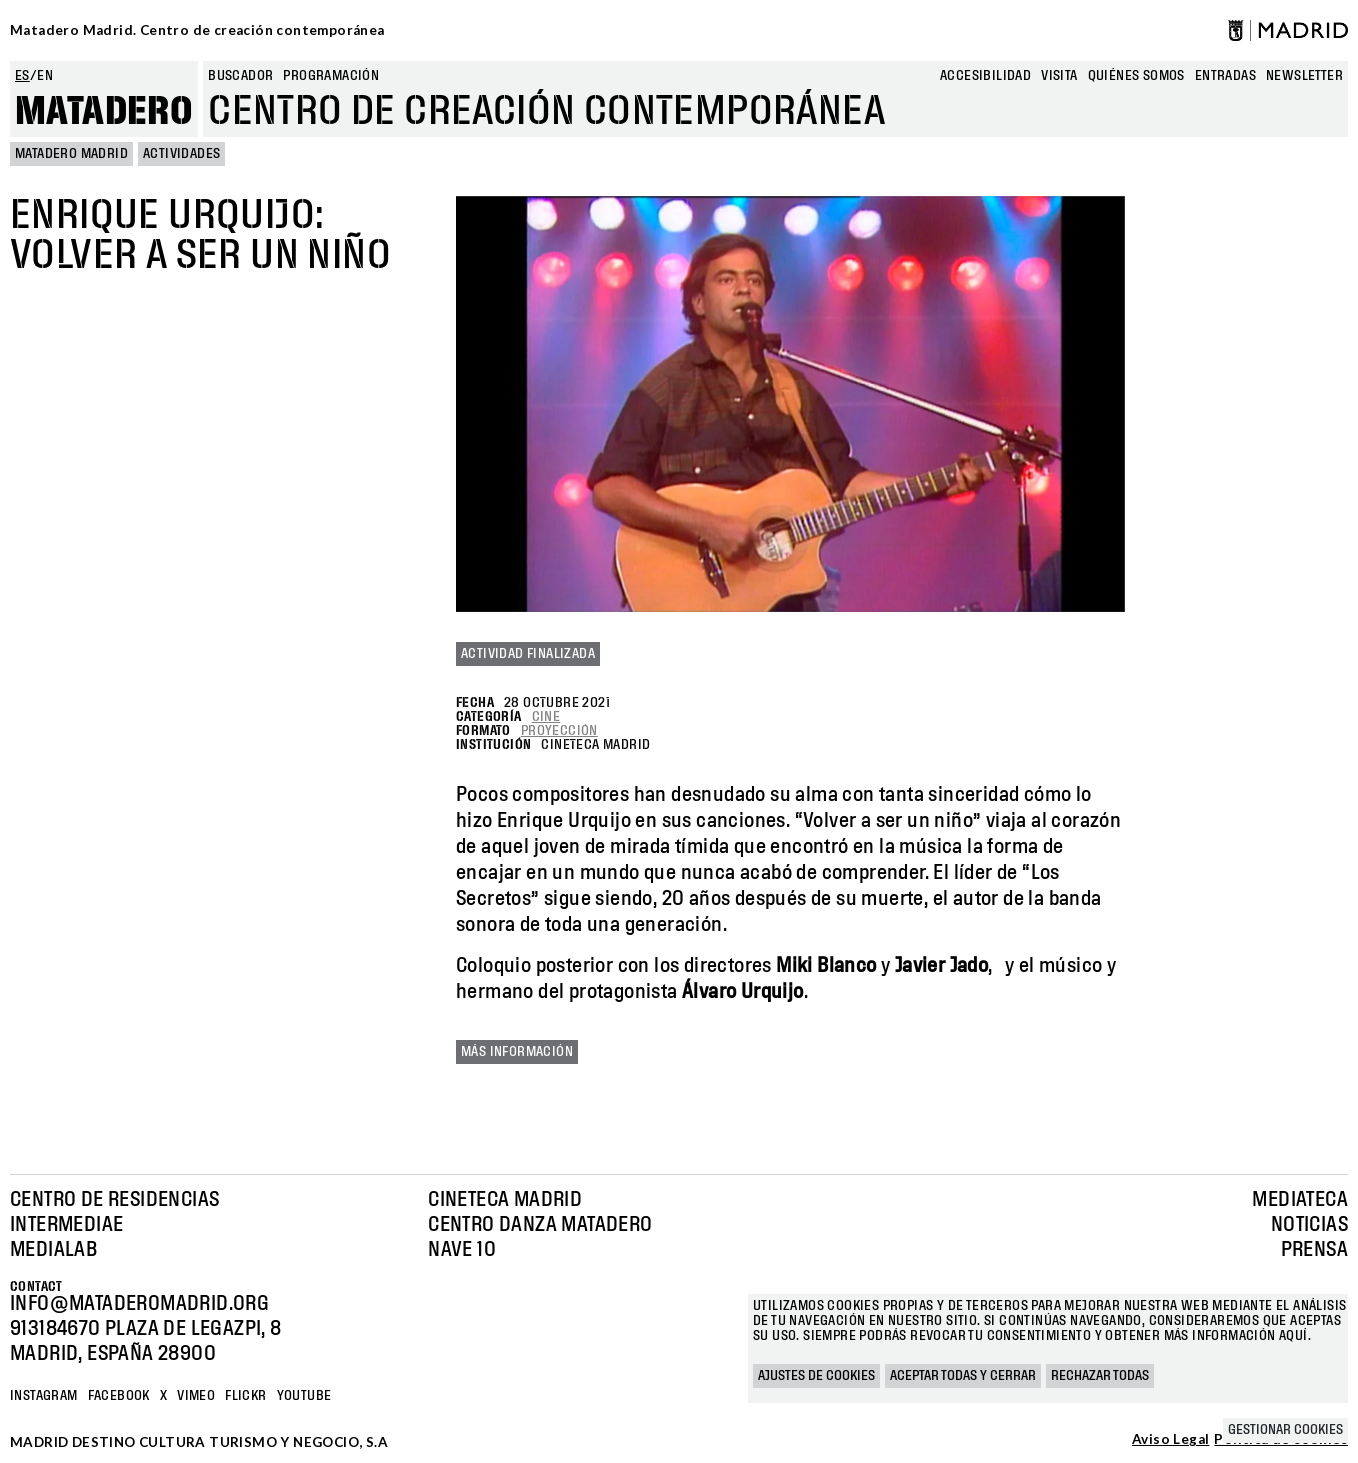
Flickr (245, 1396)
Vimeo (196, 1396)
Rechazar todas (1100, 1376)
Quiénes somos (1136, 76)
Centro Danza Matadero (540, 1225)
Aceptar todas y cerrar (963, 1376)
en (45, 76)
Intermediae (66, 1225)
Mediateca (1300, 1200)
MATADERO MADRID (71, 154)
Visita (1059, 76)
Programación (331, 76)
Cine (546, 717)
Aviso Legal (1170, 1440)
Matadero (104, 112)
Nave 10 (462, 1250)
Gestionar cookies (1285, 1430)
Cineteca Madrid (505, 1200)
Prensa (1314, 1250)
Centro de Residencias (114, 1200)
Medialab (53, 1250)
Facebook (119, 1396)
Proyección (559, 731)
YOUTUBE (304, 1396)
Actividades (181, 154)
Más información (517, 1052)
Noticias (1309, 1225)
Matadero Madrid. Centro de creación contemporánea (197, 30)
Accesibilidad (985, 76)
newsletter (1304, 76)
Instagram (44, 1396)
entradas (1225, 76)
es (22, 76)
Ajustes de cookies (816, 1376)
